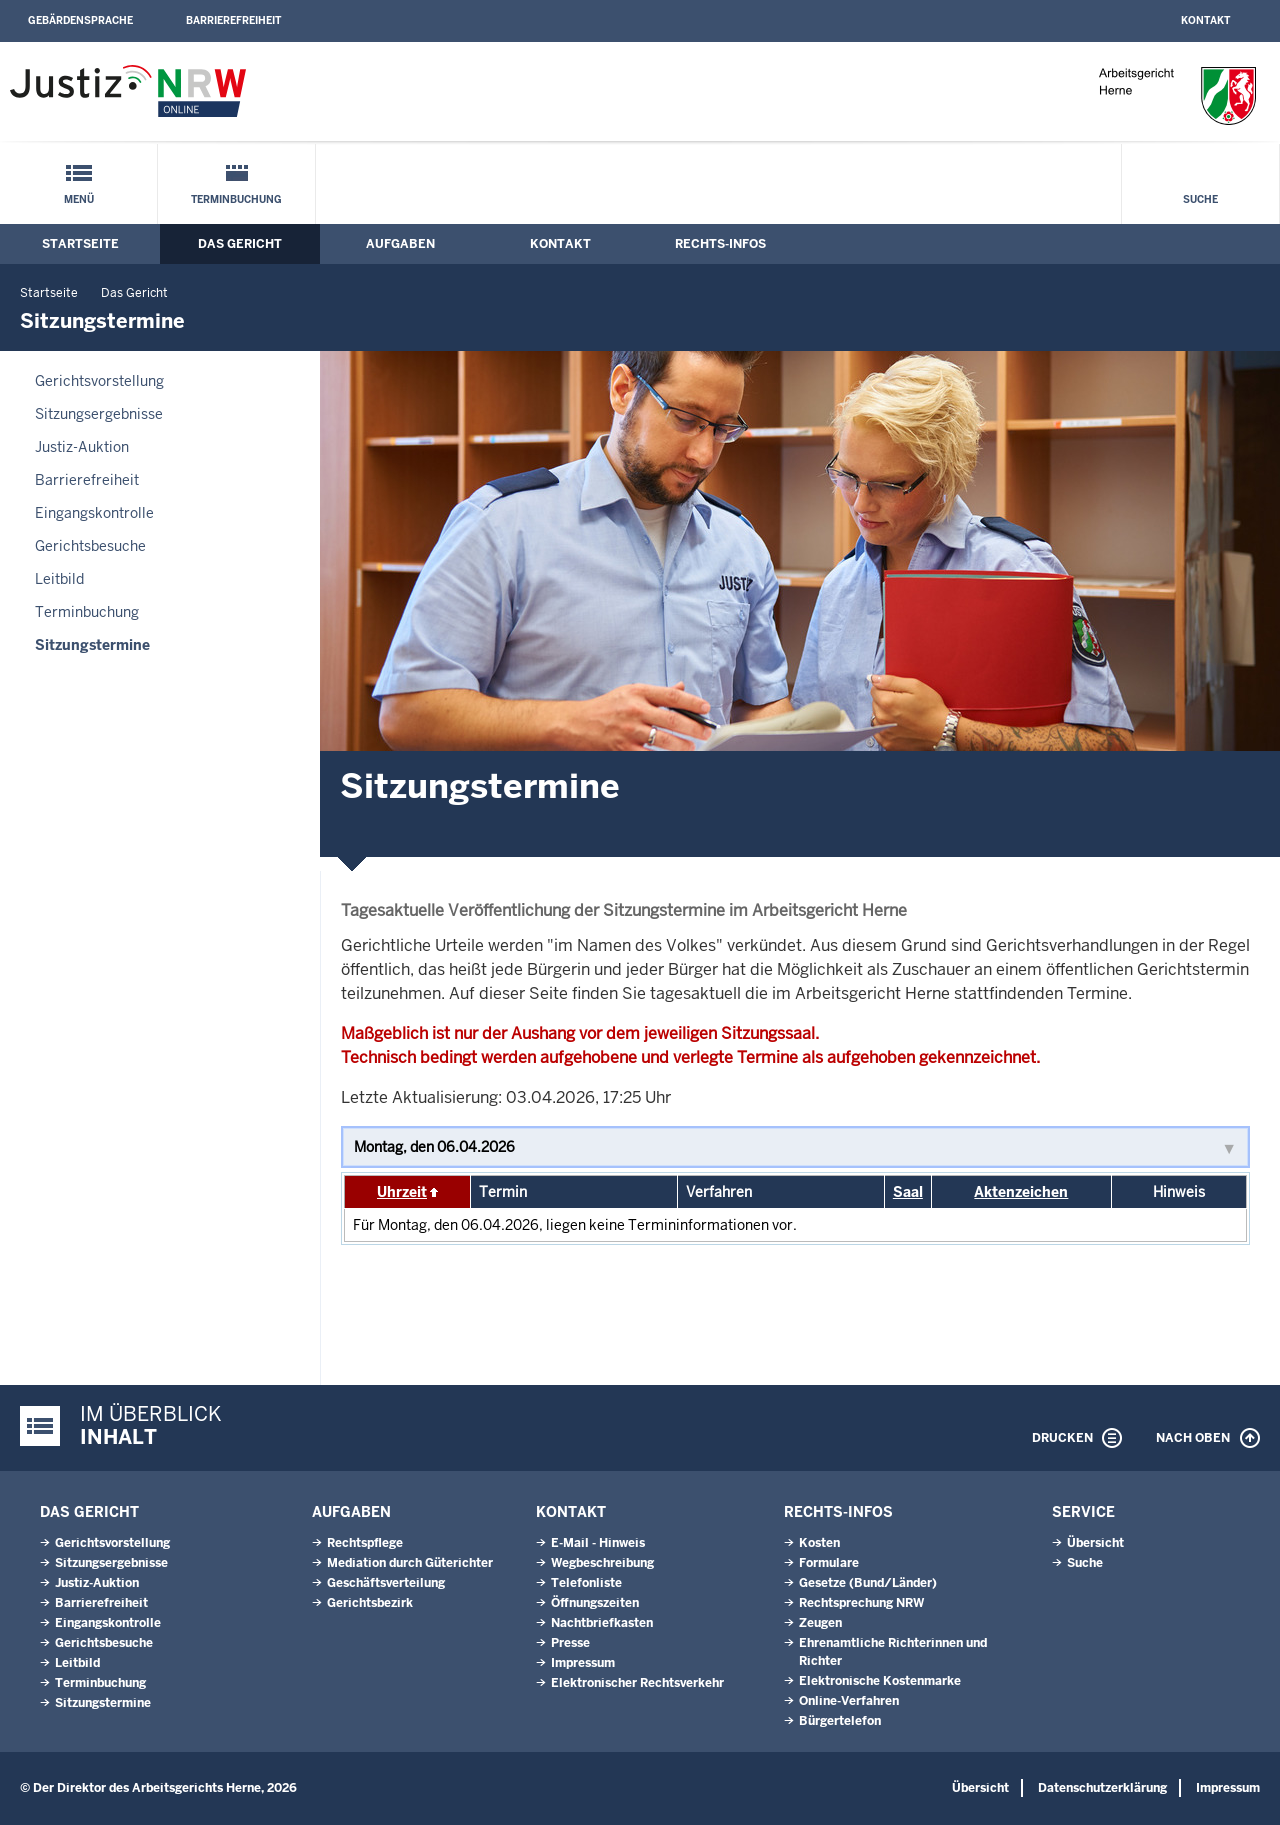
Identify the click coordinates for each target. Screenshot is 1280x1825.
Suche (1200, 199)
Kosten (819, 1543)
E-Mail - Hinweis (598, 1543)
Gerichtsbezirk (370, 1603)
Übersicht (1095, 1543)
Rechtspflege (365, 1543)
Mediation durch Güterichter (410, 1563)
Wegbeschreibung (602, 1563)
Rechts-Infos (720, 244)
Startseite (80, 244)
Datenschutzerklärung (1102, 1788)
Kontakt (1205, 20)
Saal (908, 1192)
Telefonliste (586, 1583)
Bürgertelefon (840, 1721)
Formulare (829, 1563)
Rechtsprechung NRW (861, 1603)
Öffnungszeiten (595, 1603)
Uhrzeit (402, 1192)
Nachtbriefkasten (602, 1623)
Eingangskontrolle (94, 513)
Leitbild (59, 579)
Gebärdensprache (80, 20)
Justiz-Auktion (82, 447)
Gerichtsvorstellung (99, 381)
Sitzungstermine (92, 645)
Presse (570, 1643)
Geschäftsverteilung (386, 1583)
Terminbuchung (236, 199)
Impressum (583, 1663)
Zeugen (820, 1623)
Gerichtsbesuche (90, 546)
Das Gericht (240, 244)
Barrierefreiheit (233, 20)
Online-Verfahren (849, 1701)
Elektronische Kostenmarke (880, 1681)
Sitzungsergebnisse (99, 414)
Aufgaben (400, 244)
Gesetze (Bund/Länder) (868, 1583)
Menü (79, 199)
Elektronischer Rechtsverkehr (637, 1683)
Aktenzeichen (1021, 1192)
